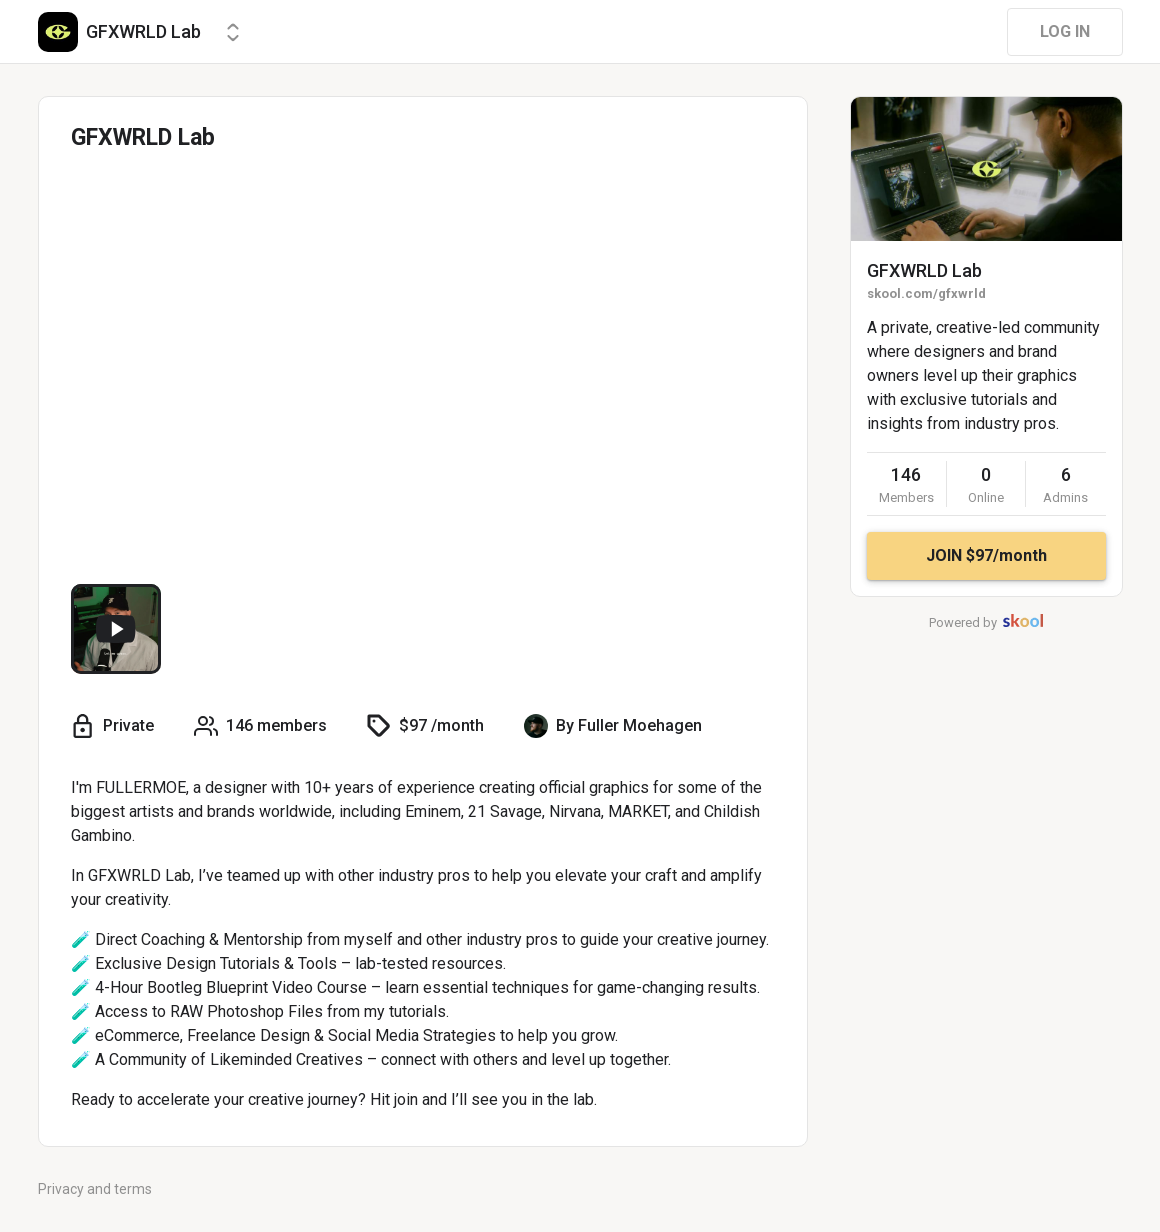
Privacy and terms (95, 1189)
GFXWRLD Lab (924, 270)
